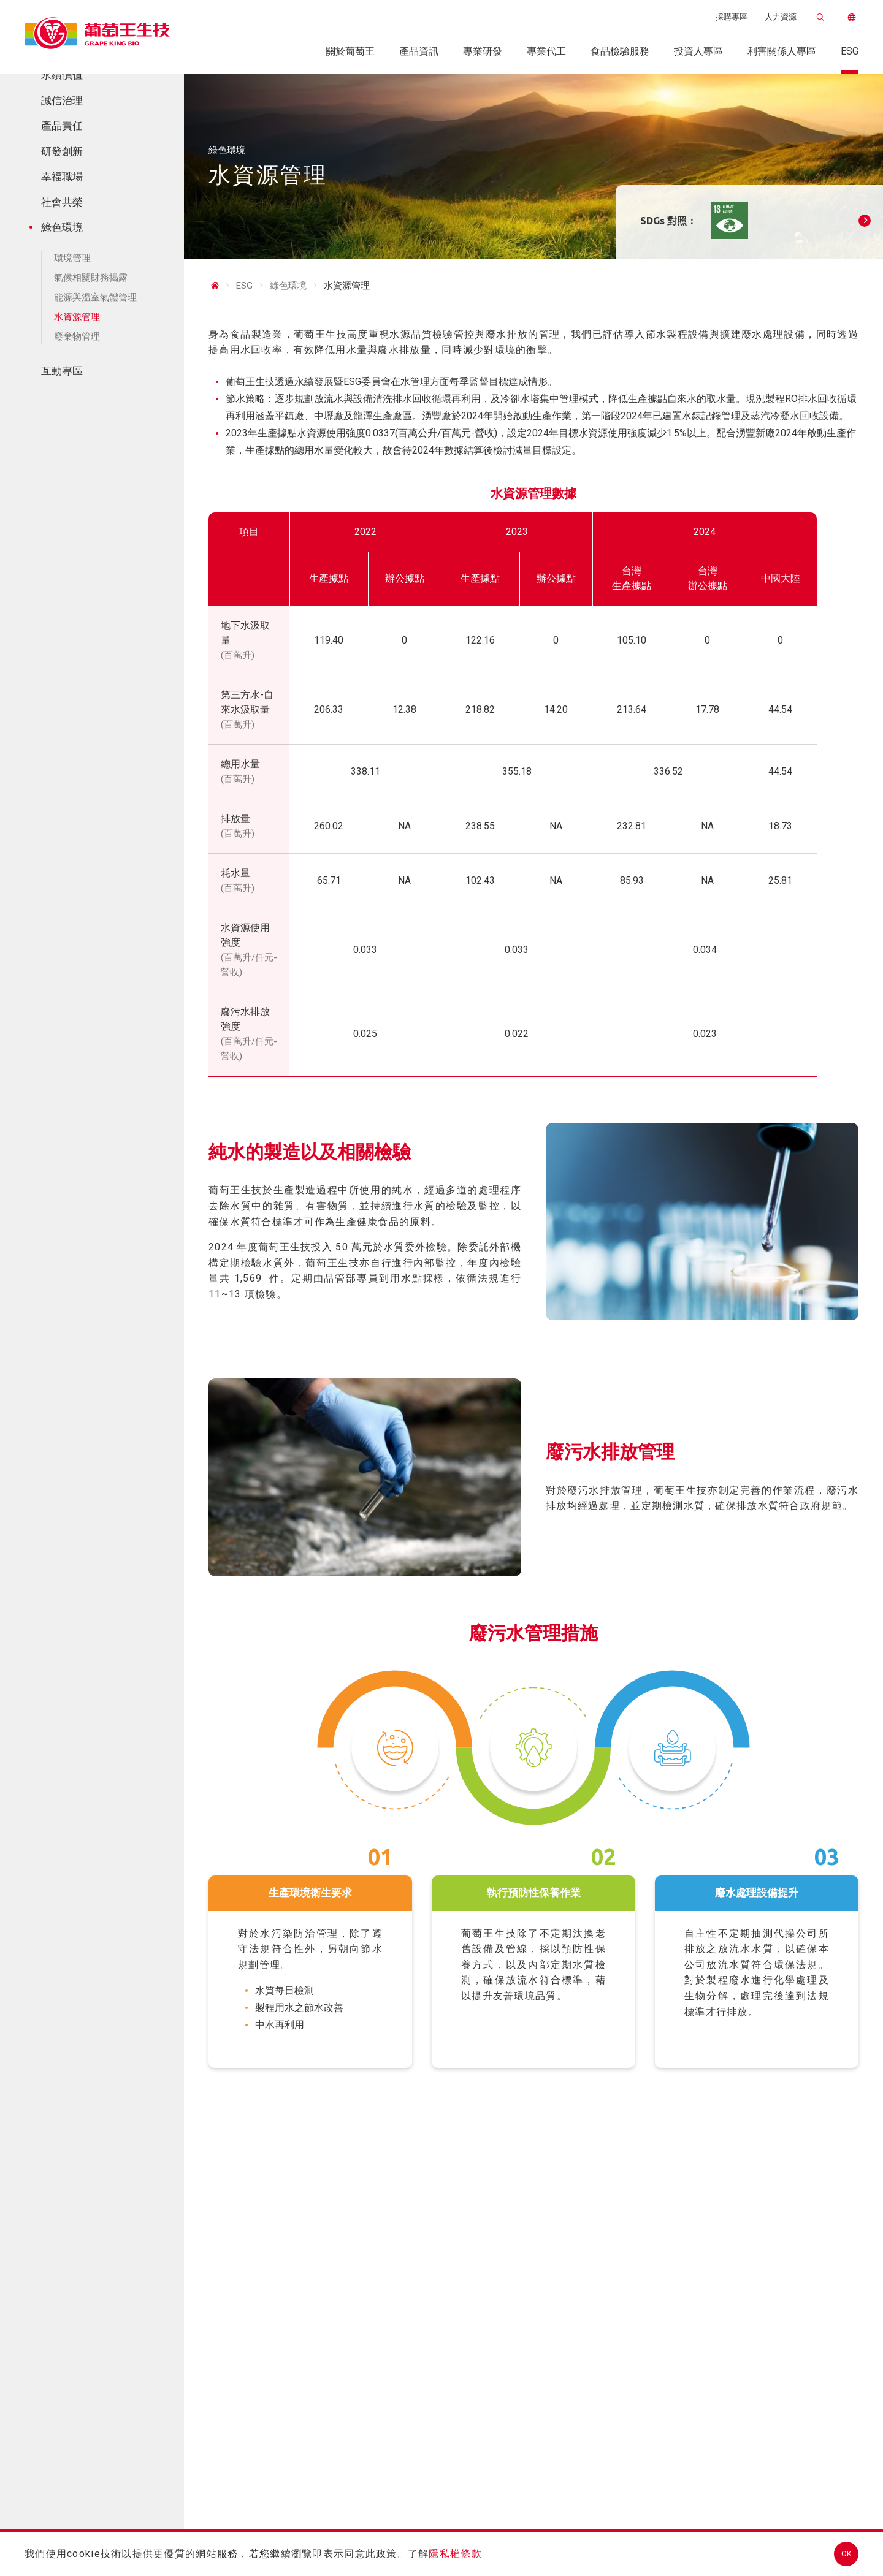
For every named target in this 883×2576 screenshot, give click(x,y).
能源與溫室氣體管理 (91, 297)
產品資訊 (418, 51)
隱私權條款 (455, 2553)
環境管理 (68, 258)
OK (846, 2553)
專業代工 (546, 51)
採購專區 (731, 16)
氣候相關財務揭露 (87, 277)
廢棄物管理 (73, 336)
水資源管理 (73, 316)
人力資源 (781, 16)
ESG (849, 51)
